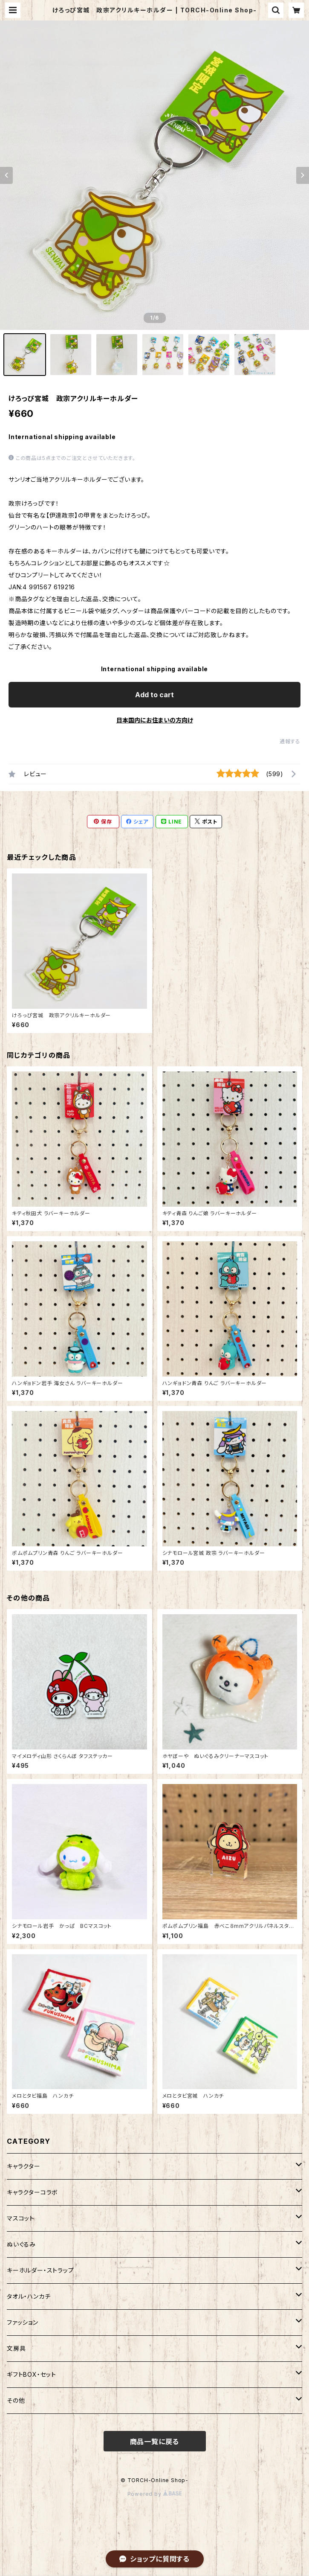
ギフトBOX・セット (31, 2374)
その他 (16, 2400)
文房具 (16, 2348)
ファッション (22, 2322)
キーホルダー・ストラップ (40, 2270)
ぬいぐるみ (21, 2244)
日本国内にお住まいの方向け (154, 720)
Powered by (154, 2494)
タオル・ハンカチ (28, 2296)
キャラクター (23, 2166)
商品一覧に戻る (154, 2441)
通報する (290, 741)
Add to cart (154, 694)
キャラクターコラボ (32, 2192)
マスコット (21, 2218)
